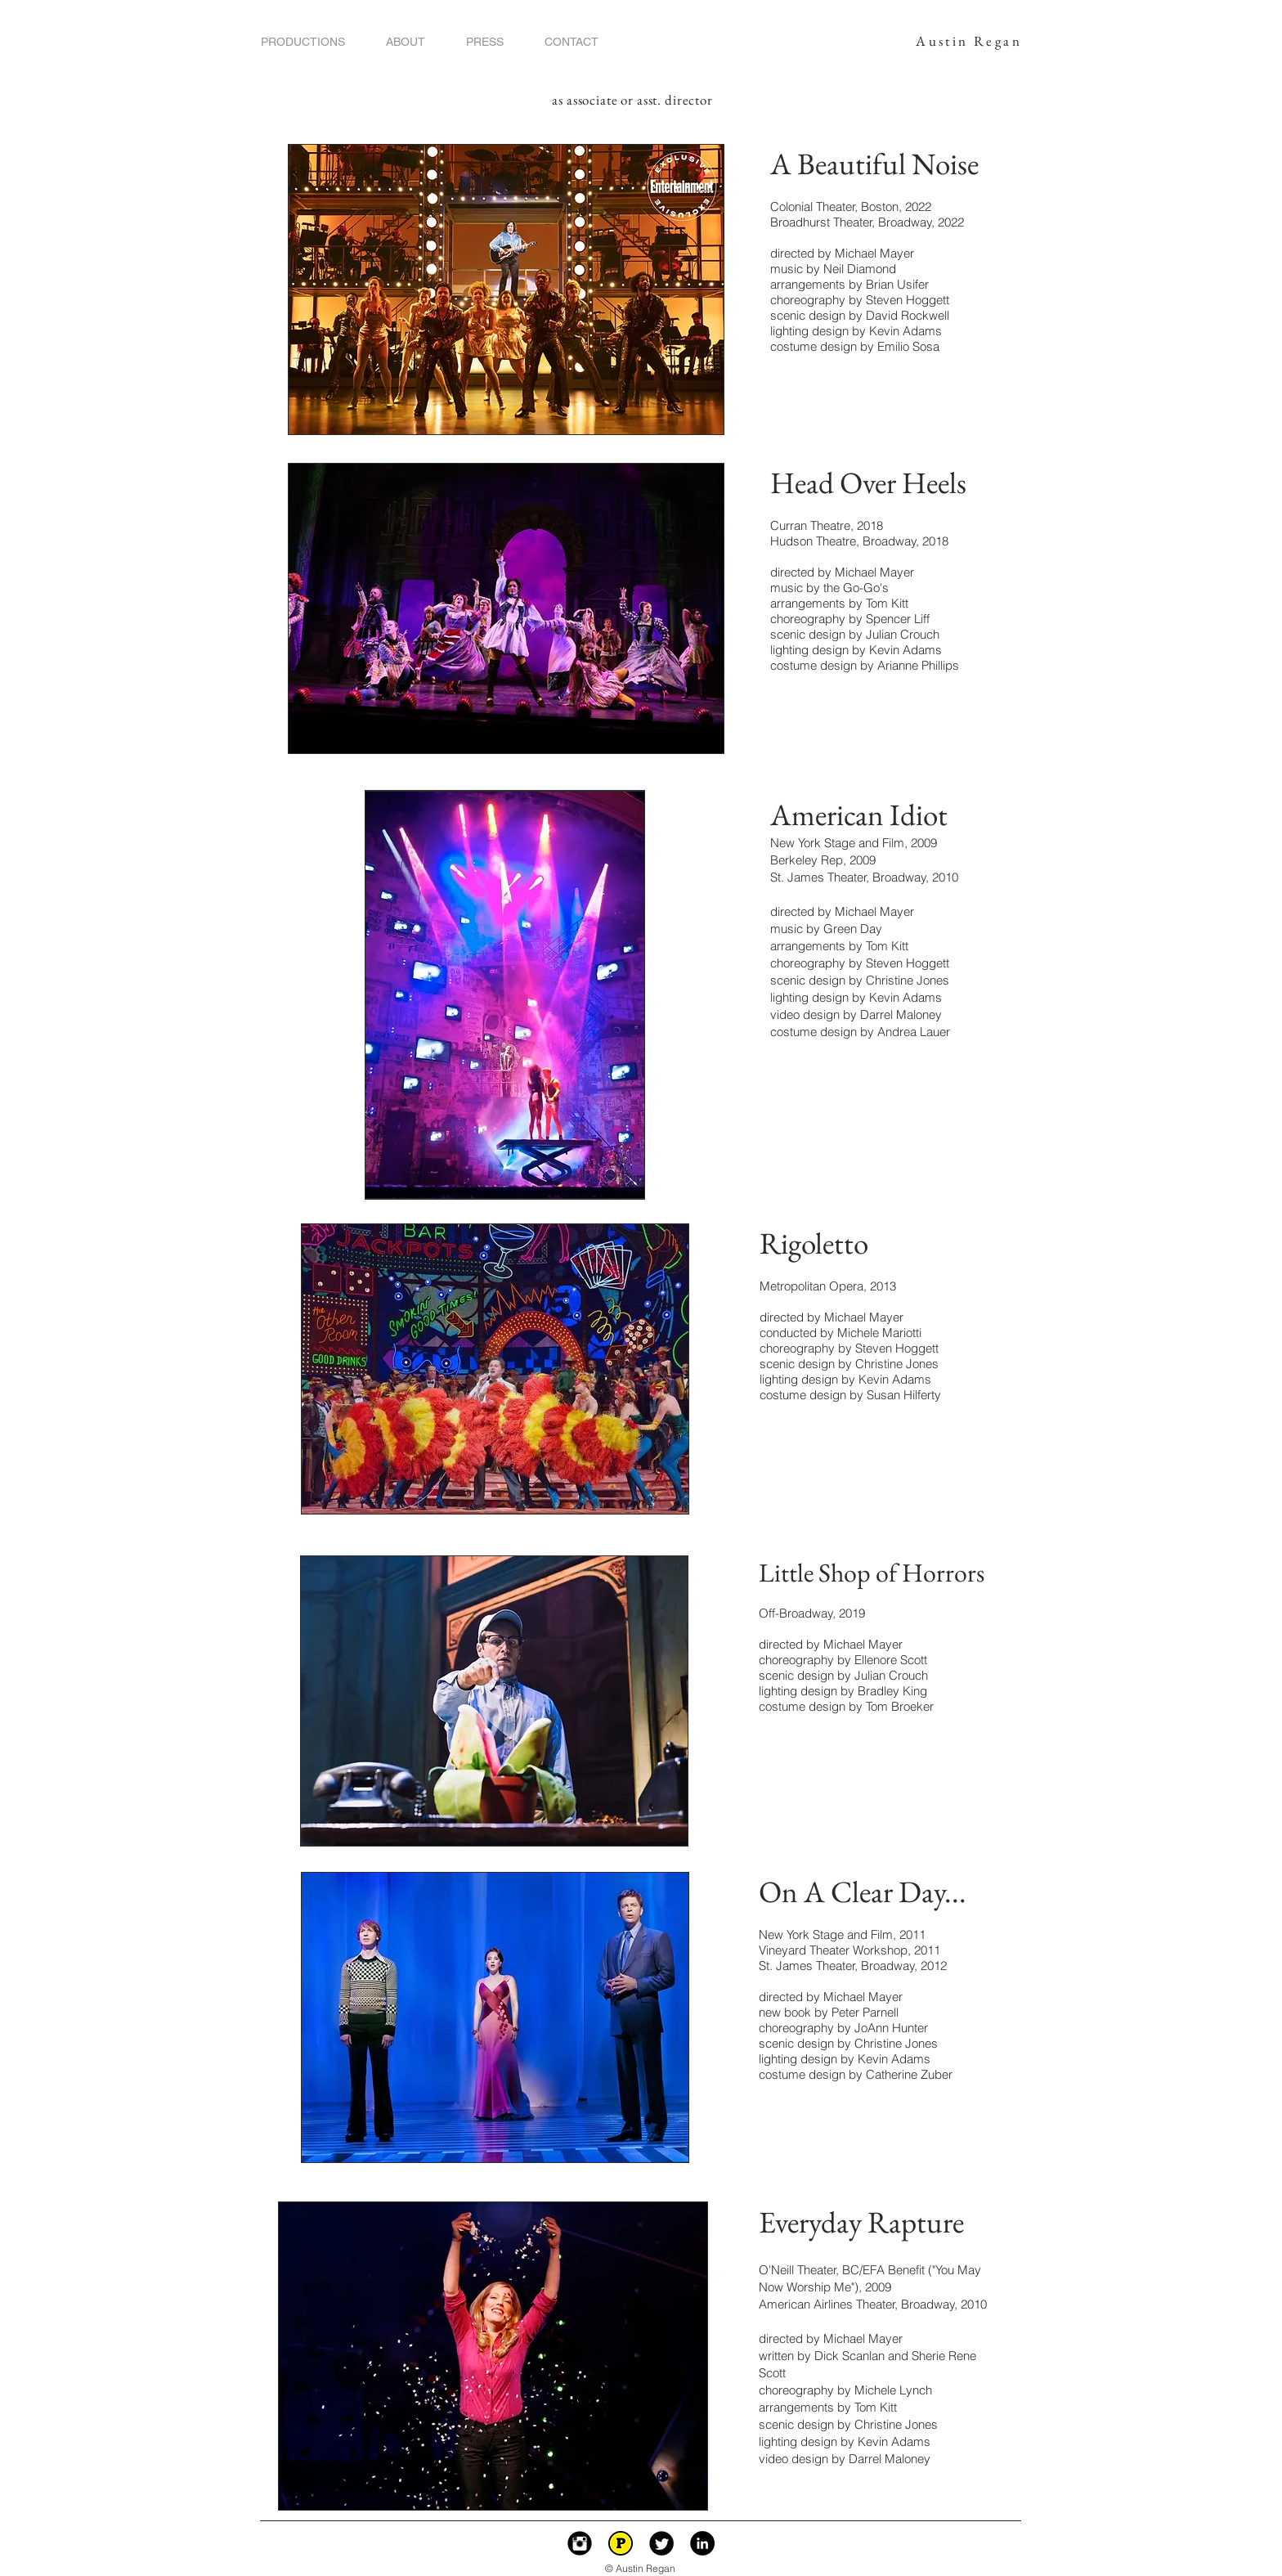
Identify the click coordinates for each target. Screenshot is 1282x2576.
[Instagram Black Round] (579, 2543)
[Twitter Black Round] (661, 2543)
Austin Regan (969, 41)
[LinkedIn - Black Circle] (702, 2543)
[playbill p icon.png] (620, 2543)
